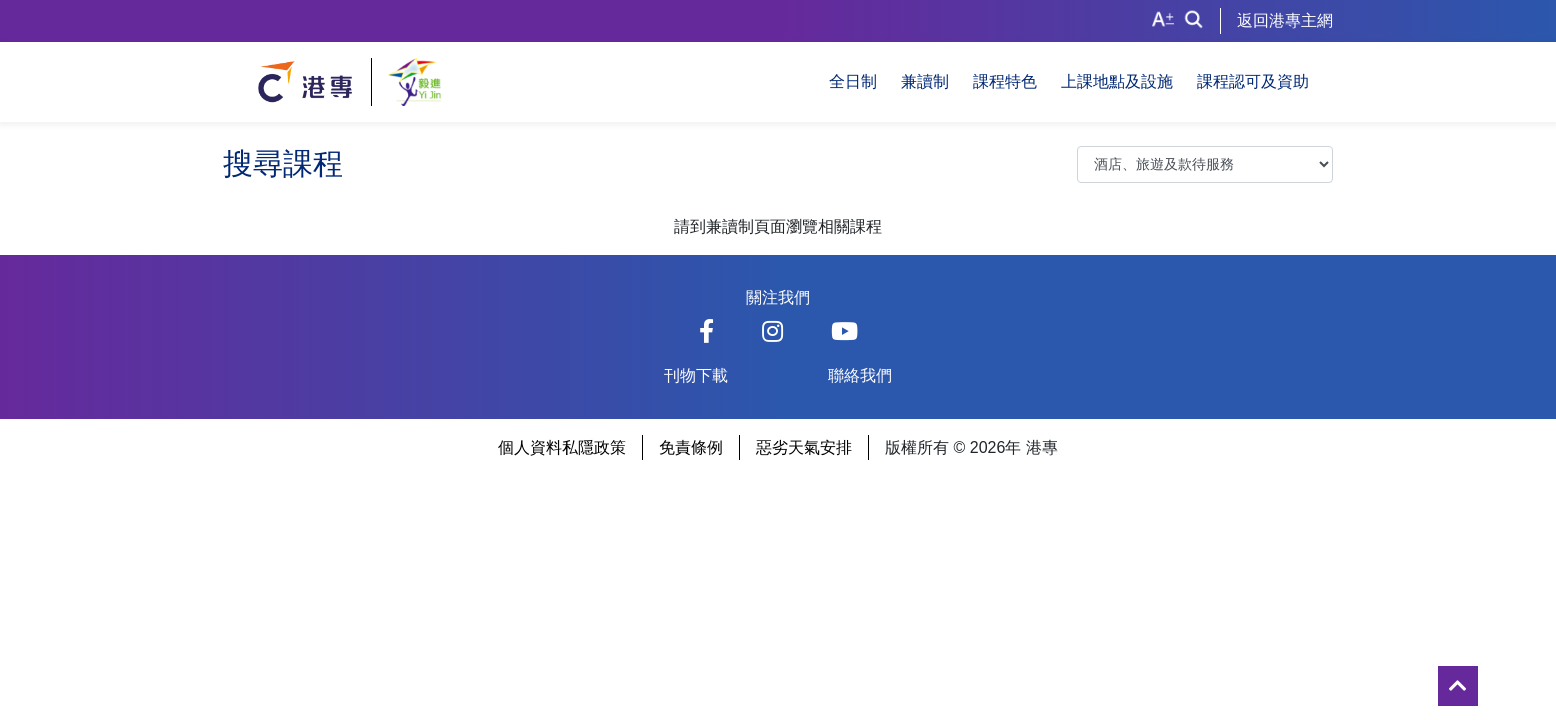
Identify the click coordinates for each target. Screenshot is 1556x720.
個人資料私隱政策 (562, 447)
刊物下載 (696, 375)
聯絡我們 (860, 375)
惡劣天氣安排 (804, 447)
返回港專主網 (1285, 20)
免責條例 (691, 447)
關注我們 (778, 297)
